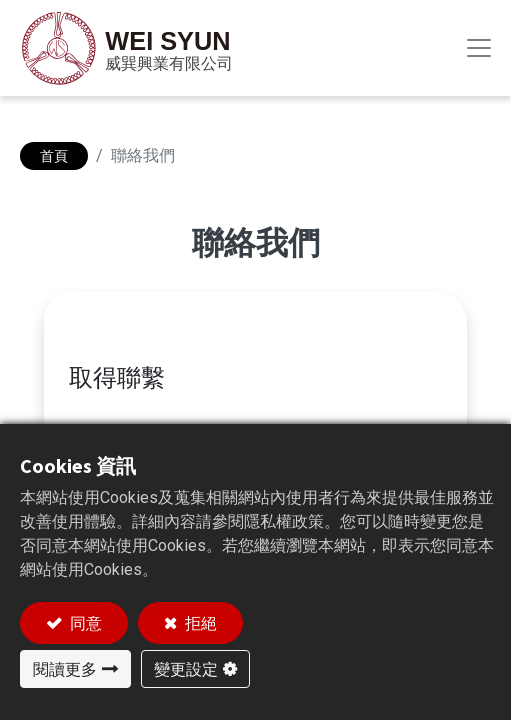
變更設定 (186, 669)
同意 (84, 623)
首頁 (54, 156)
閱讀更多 (65, 669)
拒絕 (199, 623)
